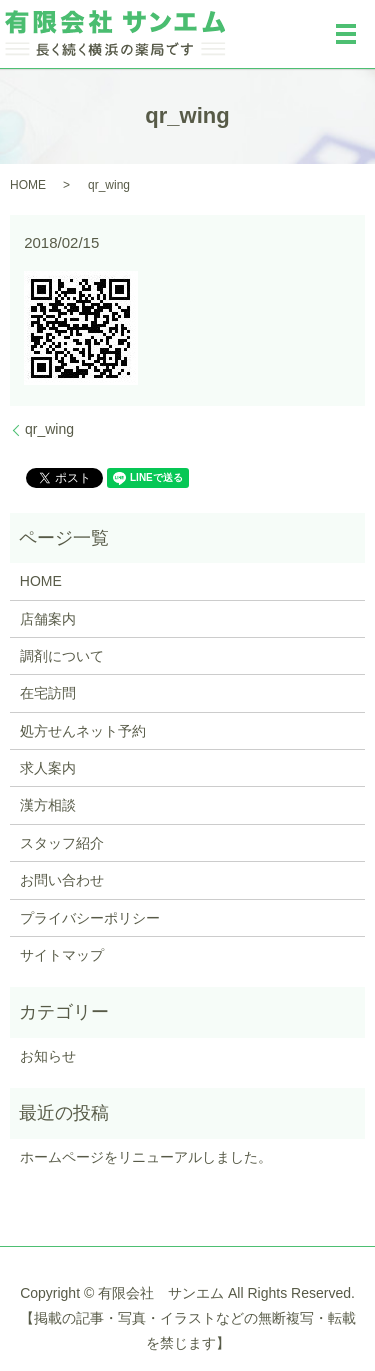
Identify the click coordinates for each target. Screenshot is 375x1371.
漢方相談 (48, 805)
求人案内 (48, 768)
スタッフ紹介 (62, 843)
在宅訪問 (48, 693)
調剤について (62, 656)
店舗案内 (48, 619)
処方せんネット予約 (83, 731)
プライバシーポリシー (90, 918)
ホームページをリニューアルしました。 (146, 1157)
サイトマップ (62, 955)
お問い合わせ (62, 880)
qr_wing (49, 429)
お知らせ (48, 1056)
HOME (28, 185)
